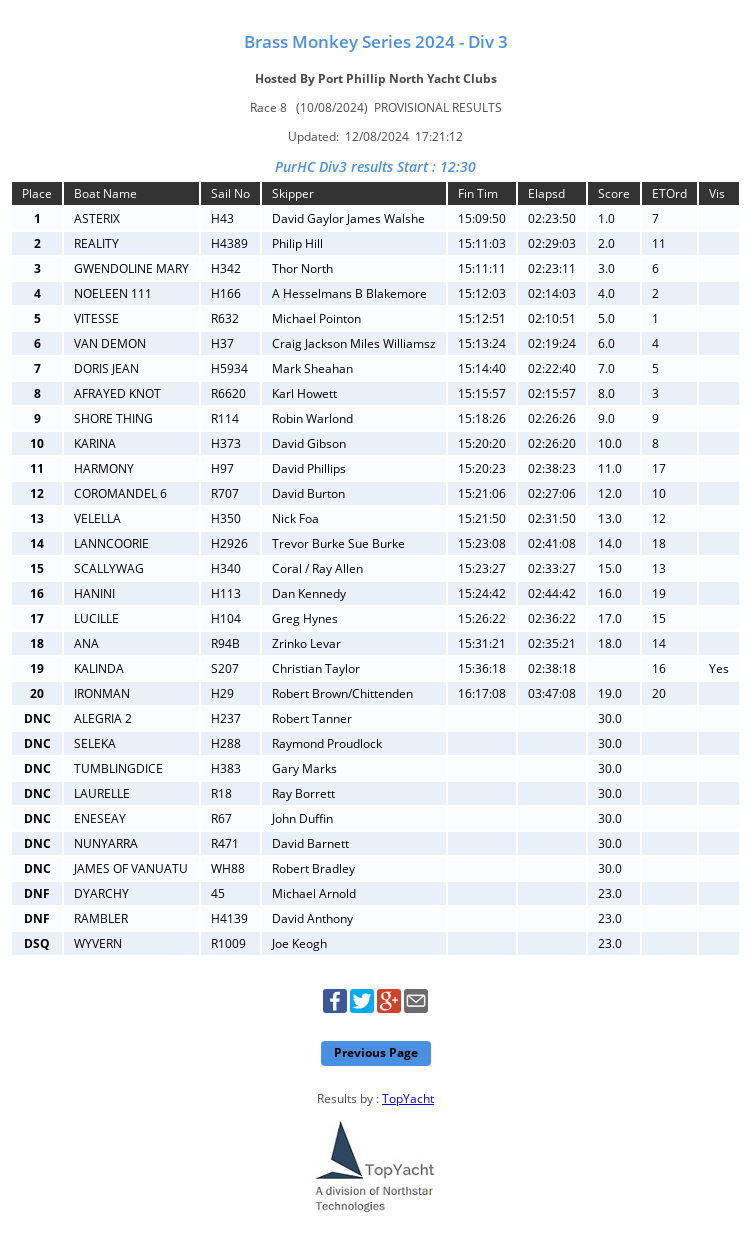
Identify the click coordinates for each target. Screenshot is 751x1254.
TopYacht (408, 1098)
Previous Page (376, 1052)
